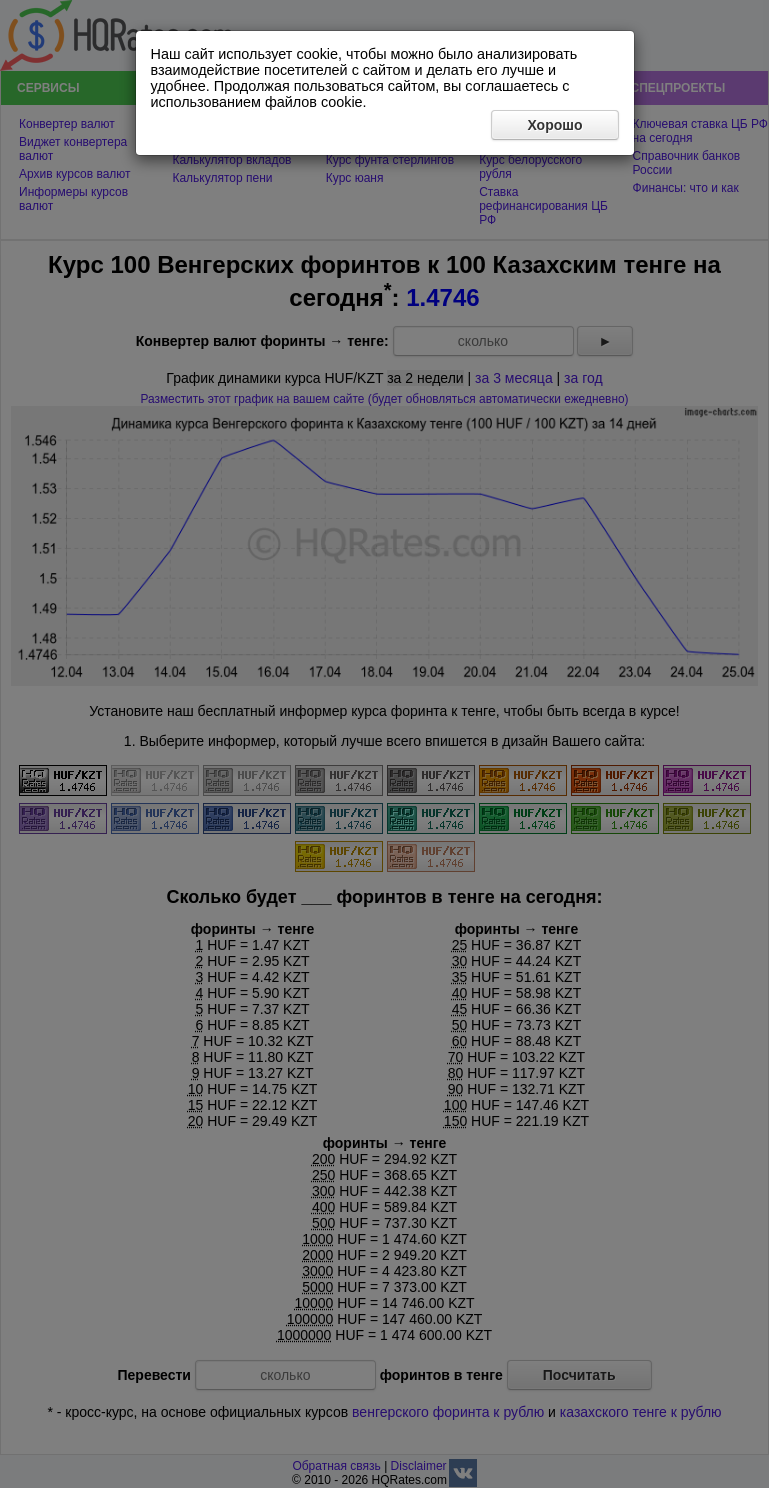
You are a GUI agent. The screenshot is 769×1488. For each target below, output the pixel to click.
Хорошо (554, 125)
